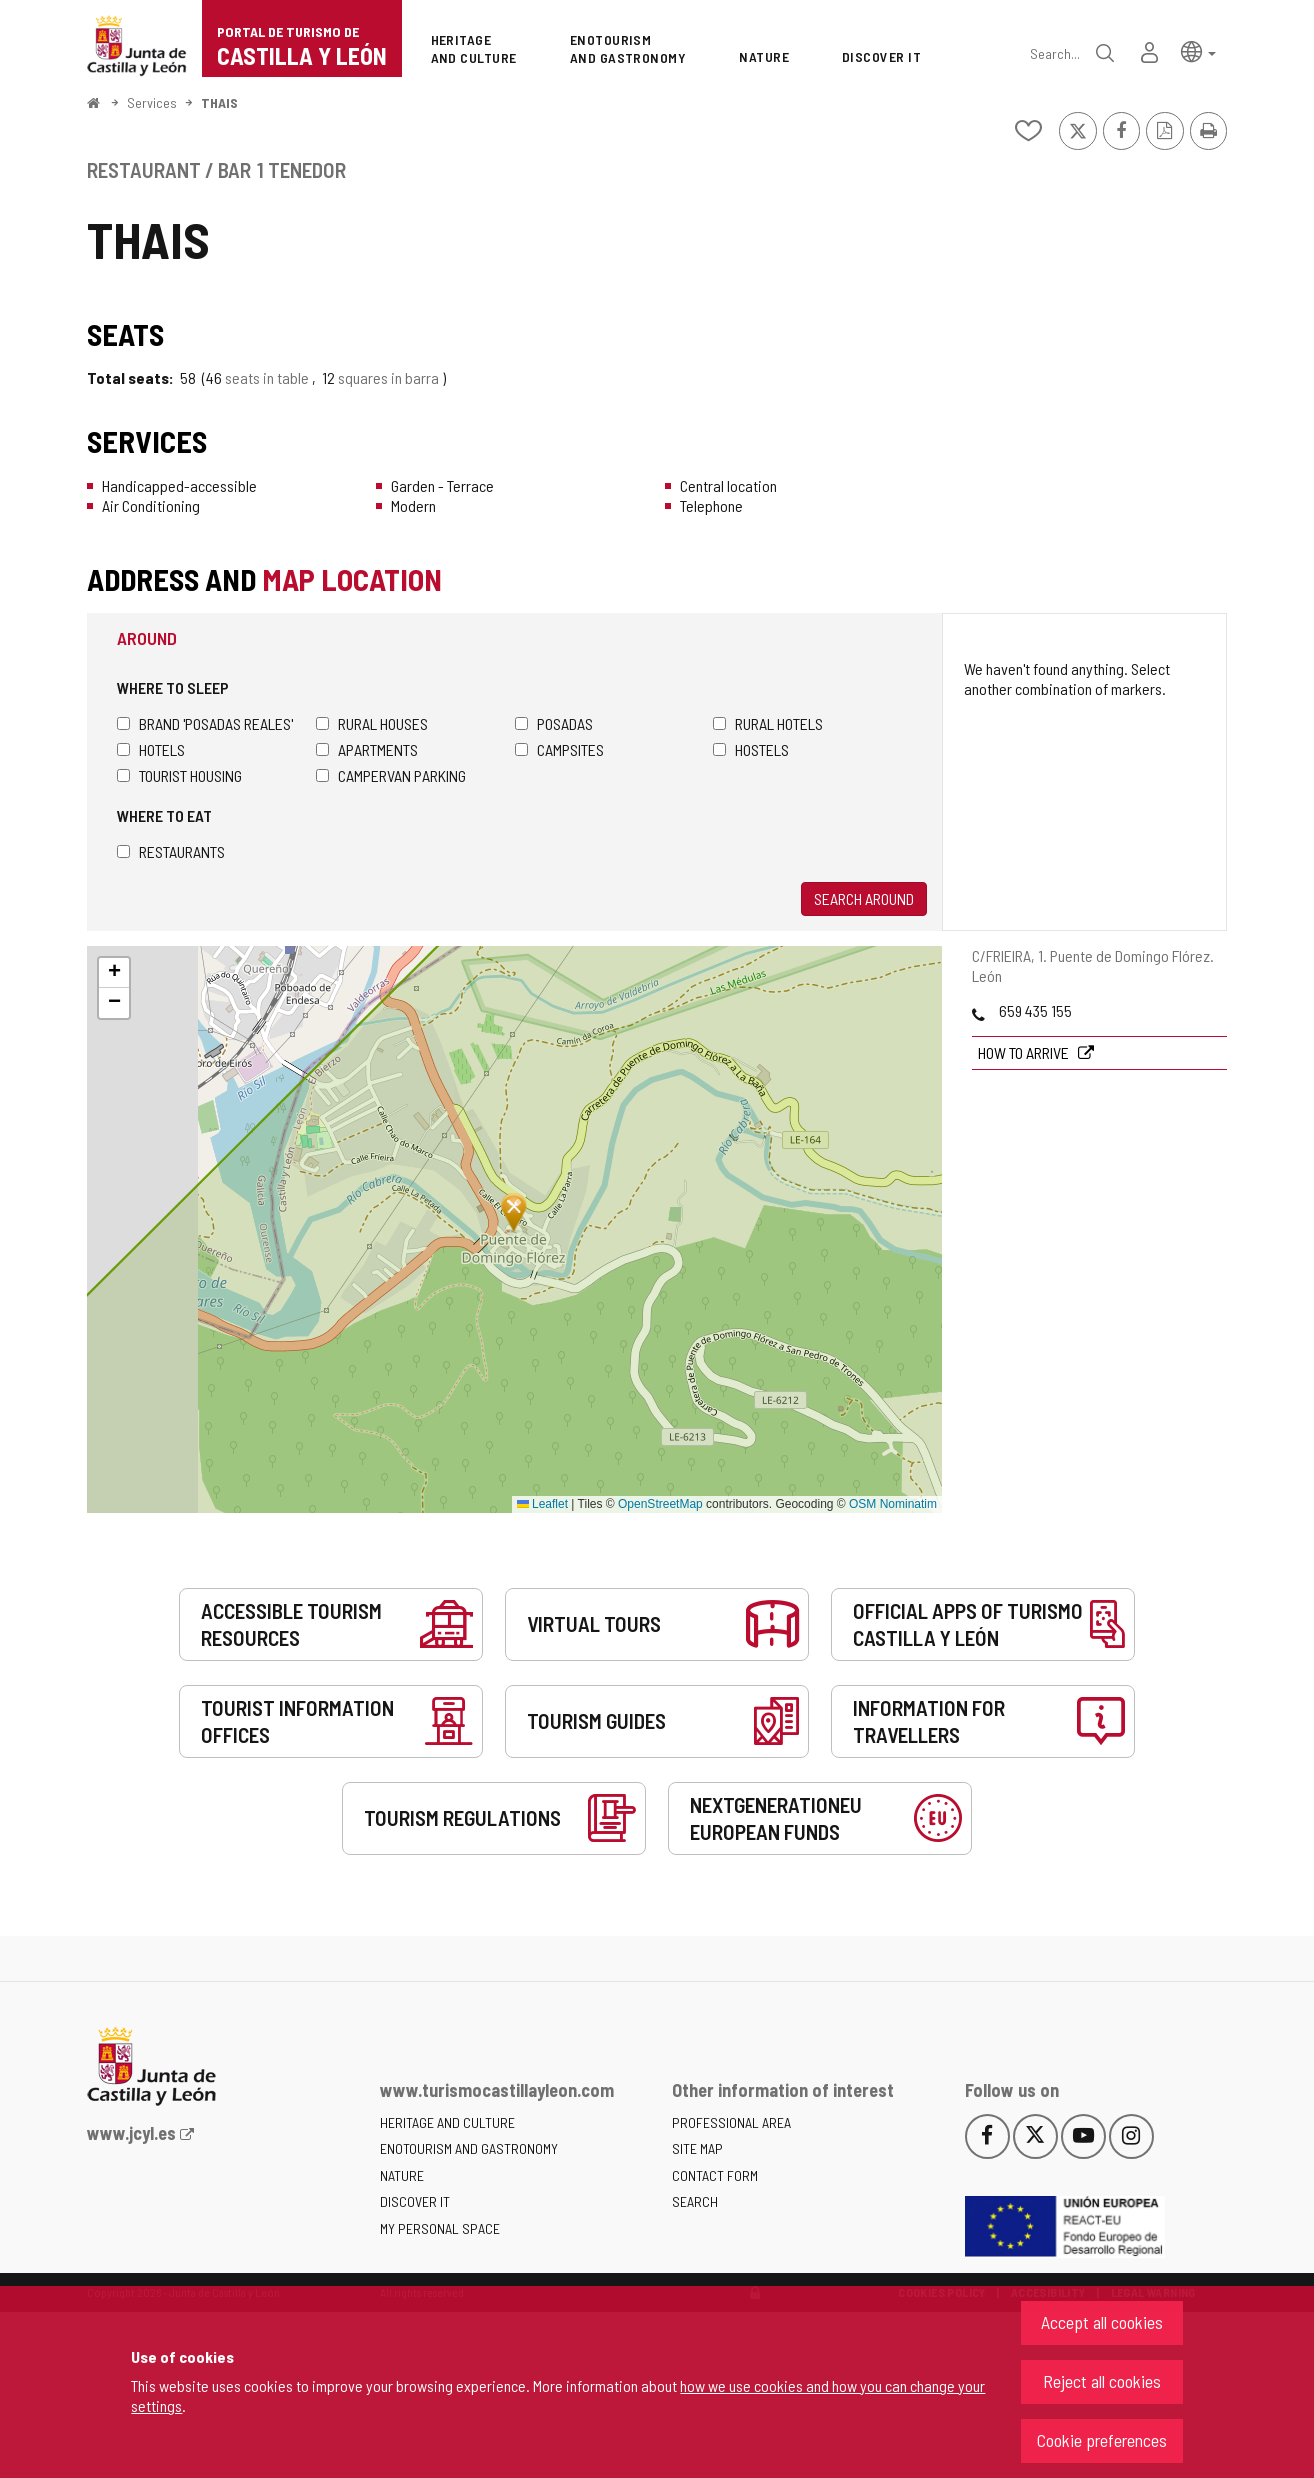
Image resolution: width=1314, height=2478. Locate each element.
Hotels (151, 749)
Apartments (367, 749)
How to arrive (1025, 1052)
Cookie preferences (1102, 2440)
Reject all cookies (1102, 2381)
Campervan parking (391, 775)
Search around (864, 898)
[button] (1198, 50)
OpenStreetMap (660, 1504)
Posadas (554, 723)
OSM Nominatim (893, 1504)
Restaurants (171, 851)
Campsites (559, 749)
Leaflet (542, 1504)
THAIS (219, 102)
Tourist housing (179, 775)
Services (152, 102)
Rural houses (372, 723)
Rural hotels (768, 723)
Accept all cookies (1102, 2322)
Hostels (751, 749)
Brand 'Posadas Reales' (205, 723)
